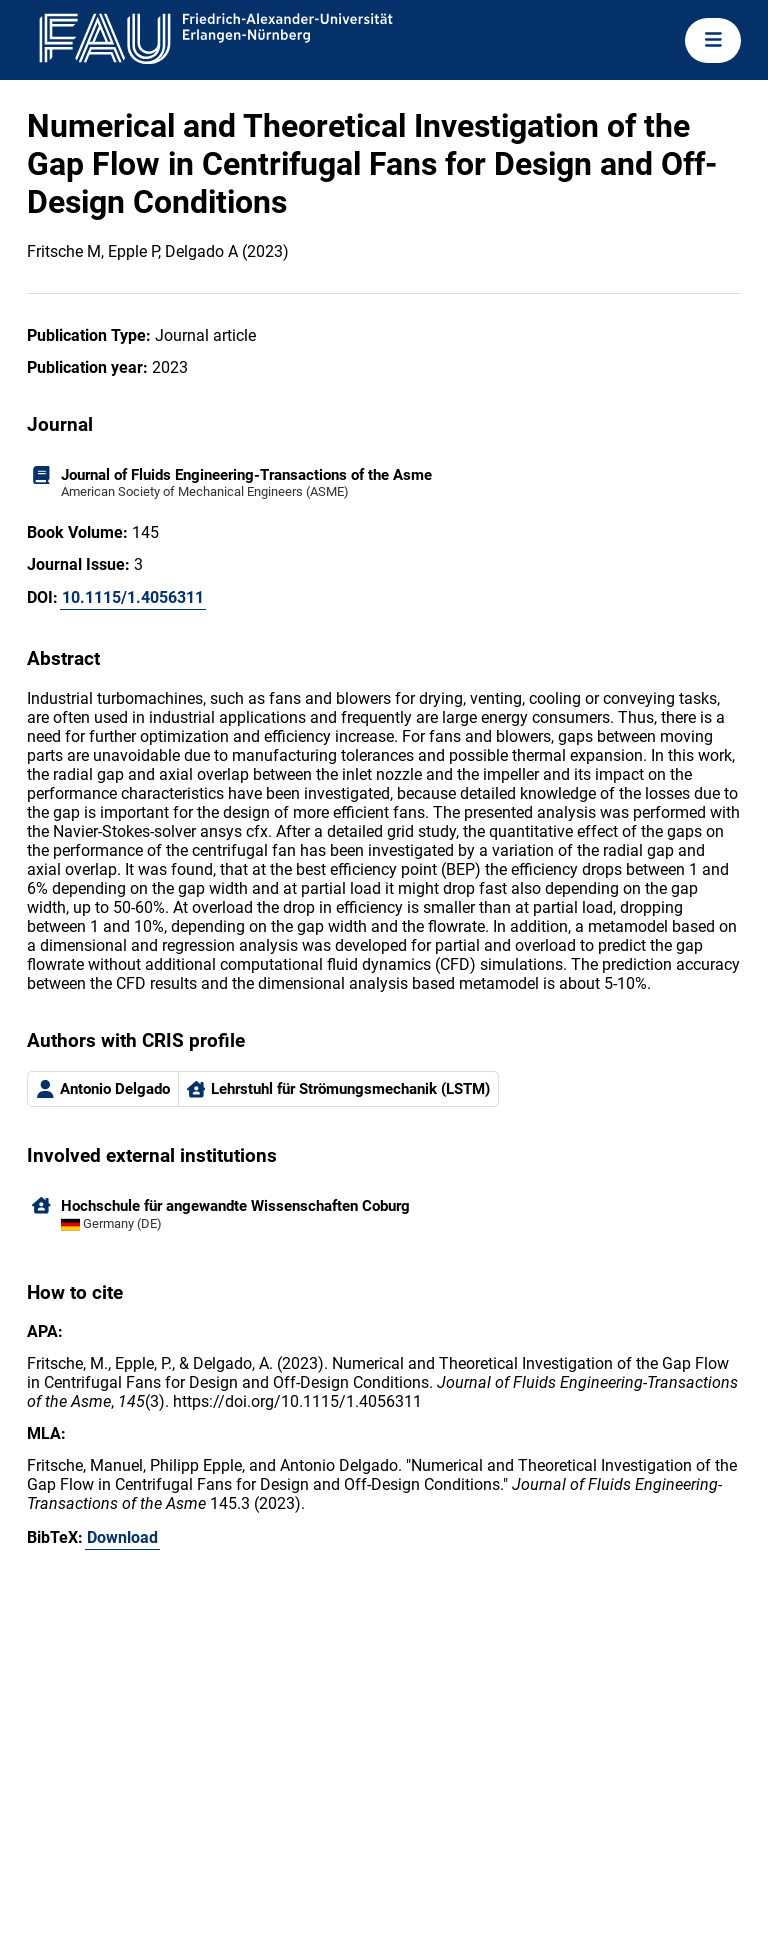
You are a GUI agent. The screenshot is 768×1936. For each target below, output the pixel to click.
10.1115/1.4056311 (133, 597)
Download (122, 1537)
